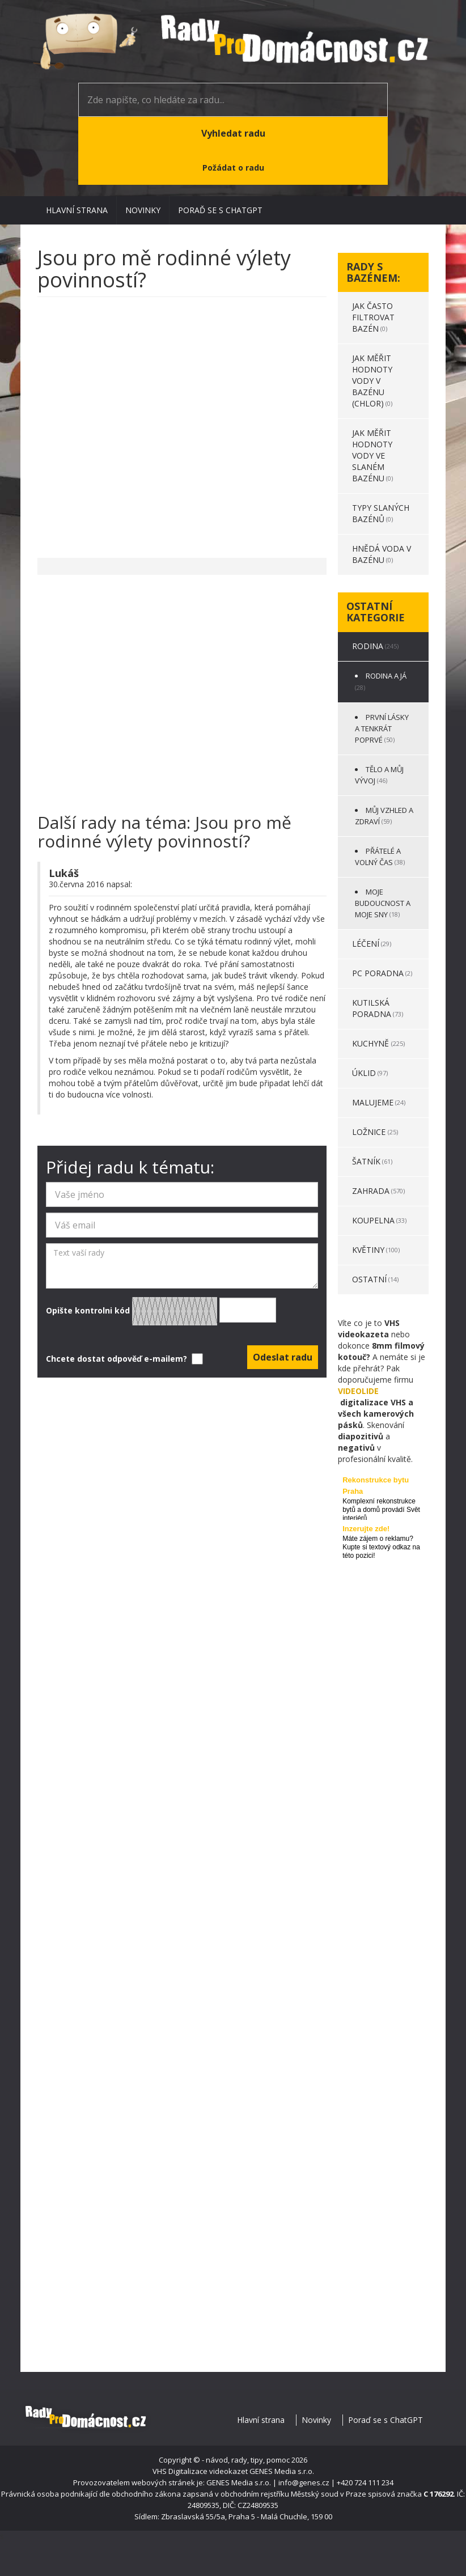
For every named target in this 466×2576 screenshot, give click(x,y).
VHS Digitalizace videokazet (200, 2471)
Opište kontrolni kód (161, 1311)
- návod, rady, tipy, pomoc (246, 2460)
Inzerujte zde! (365, 1528)
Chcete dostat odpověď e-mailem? (123, 1359)
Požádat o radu (233, 167)
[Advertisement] (182, 421)
